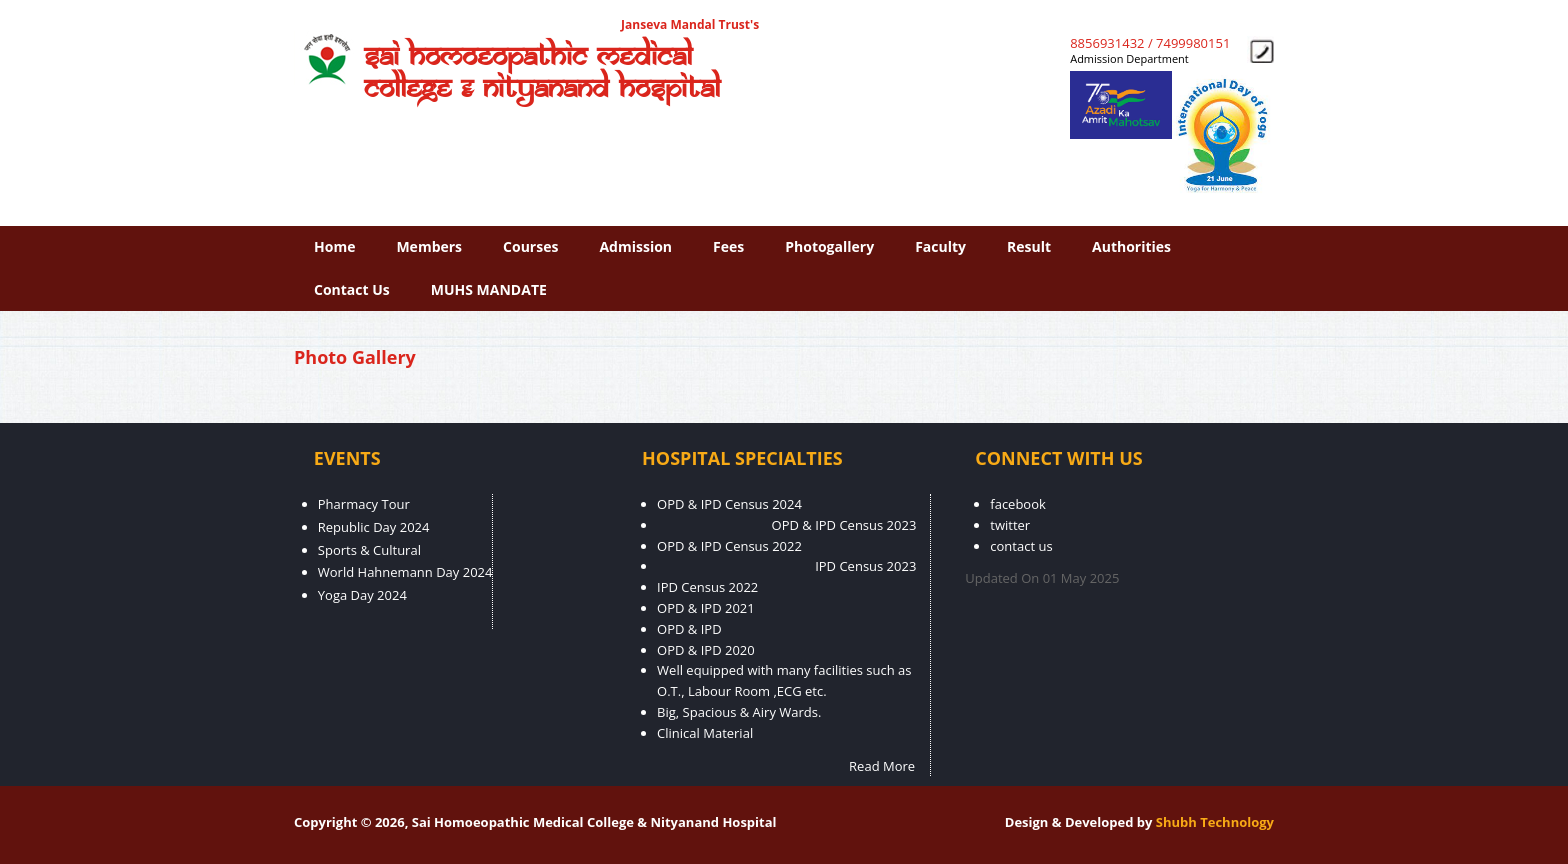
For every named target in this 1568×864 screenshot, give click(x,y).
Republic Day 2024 (374, 527)
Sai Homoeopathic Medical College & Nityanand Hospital (542, 73)
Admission (635, 246)
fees (728, 246)
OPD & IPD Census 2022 (729, 546)
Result (1029, 246)
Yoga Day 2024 (362, 595)
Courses (530, 246)
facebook (1018, 504)
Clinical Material (705, 733)
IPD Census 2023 (865, 566)
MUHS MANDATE (489, 289)
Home (334, 246)
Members (429, 246)
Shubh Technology (1215, 822)
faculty (940, 246)
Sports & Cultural (369, 550)
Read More (882, 766)
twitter (1010, 525)
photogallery (829, 246)
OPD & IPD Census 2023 (844, 525)
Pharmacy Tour (364, 504)
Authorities (1131, 246)
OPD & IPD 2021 (706, 608)
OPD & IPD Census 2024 (729, 504)
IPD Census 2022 (707, 587)
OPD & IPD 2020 (706, 650)
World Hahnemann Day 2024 (405, 572)
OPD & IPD (689, 629)
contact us (352, 289)
